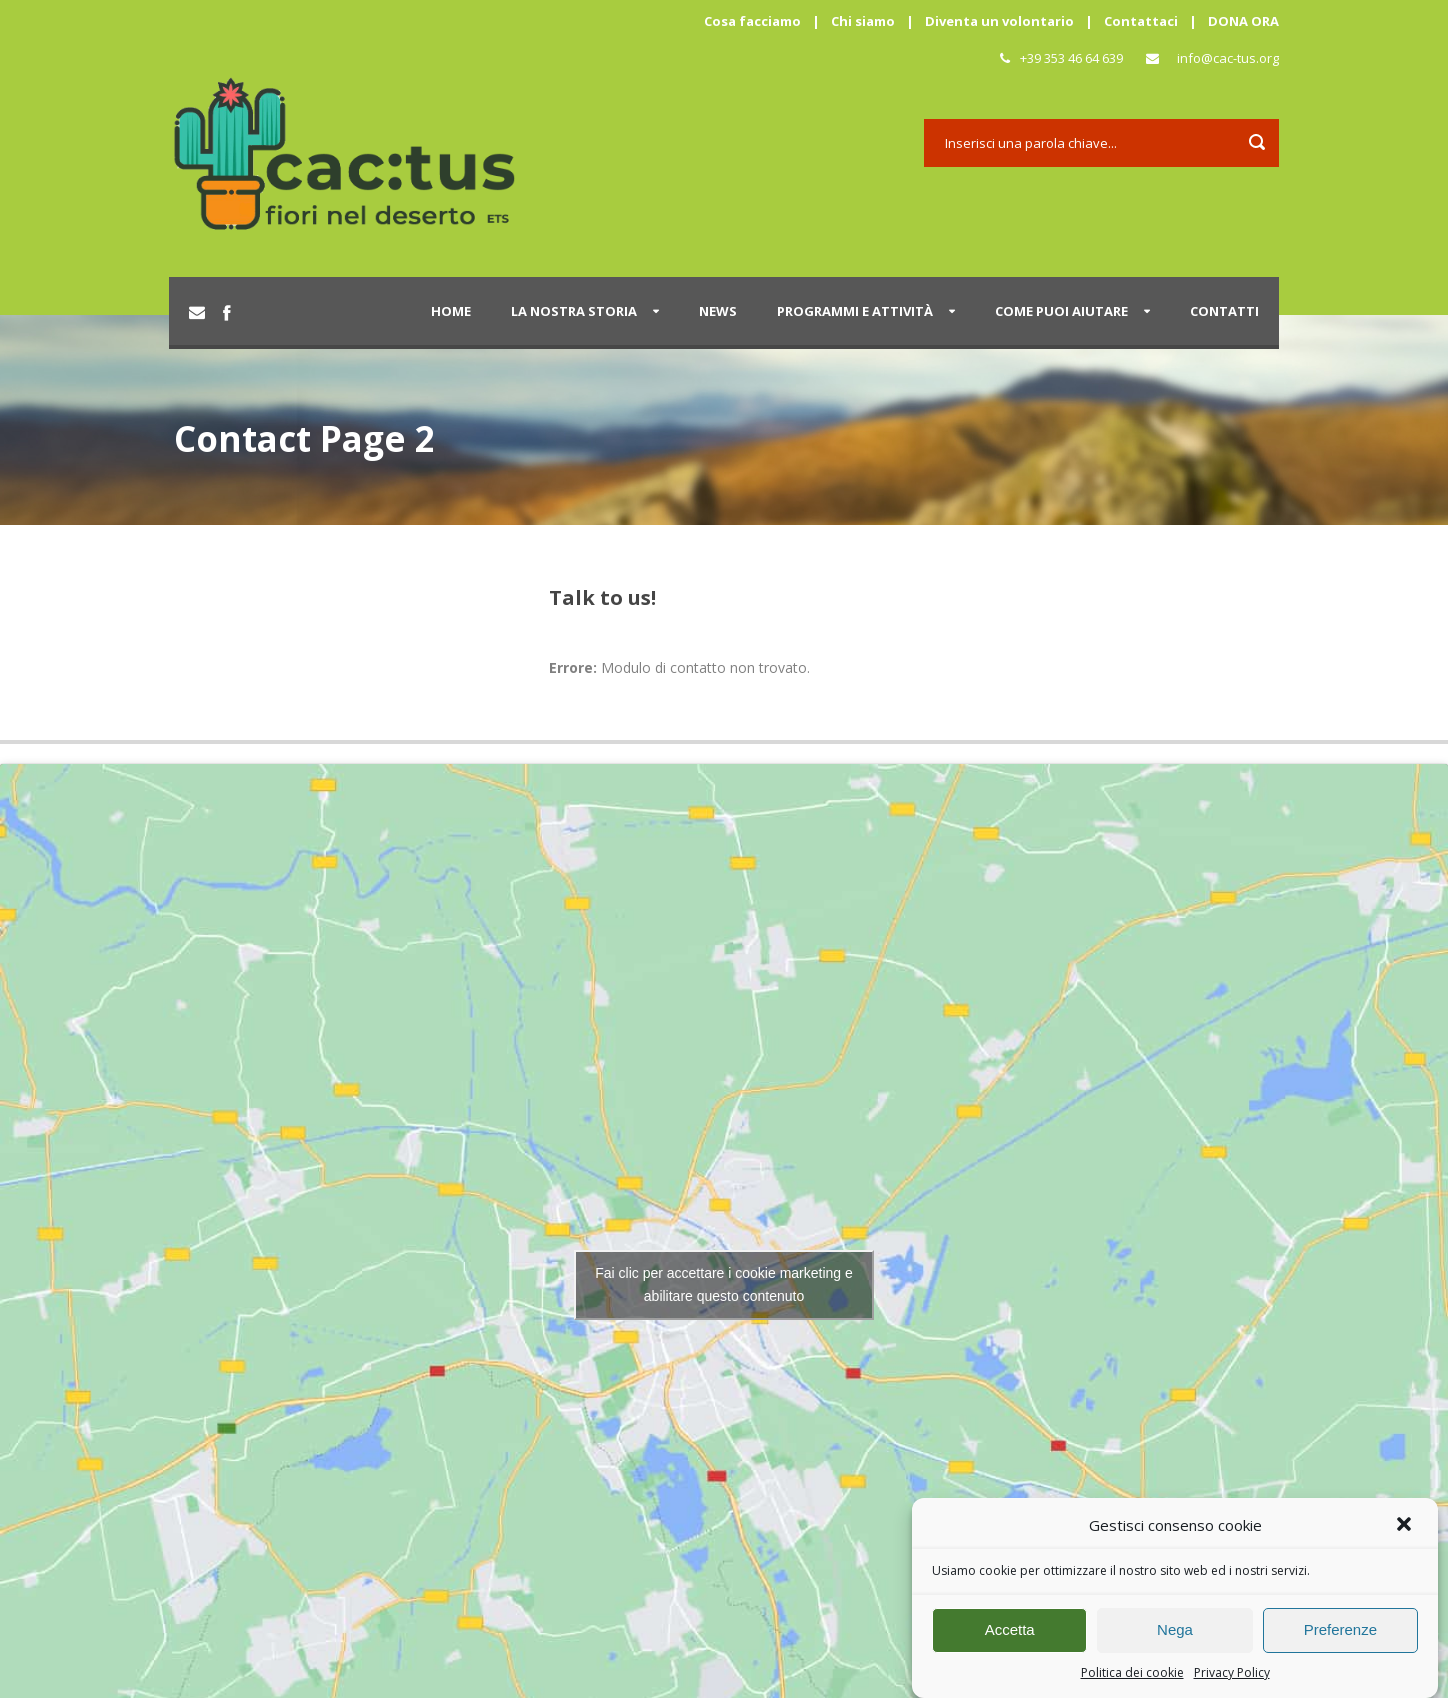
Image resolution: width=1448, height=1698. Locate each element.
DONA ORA (1243, 21)
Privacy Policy (1232, 1683)
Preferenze (1340, 1640)
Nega (1175, 1640)
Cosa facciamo (752, 21)
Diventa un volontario (999, 21)
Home (451, 311)
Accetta (1010, 1640)
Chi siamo (863, 21)
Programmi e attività (855, 311)
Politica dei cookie (1132, 1683)
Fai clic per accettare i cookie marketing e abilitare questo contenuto (724, 1284)
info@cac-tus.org (1228, 58)
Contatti (1224, 311)
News (718, 311)
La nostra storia (574, 311)
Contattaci (1141, 21)
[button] (1406, 1537)
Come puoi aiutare (1061, 311)
